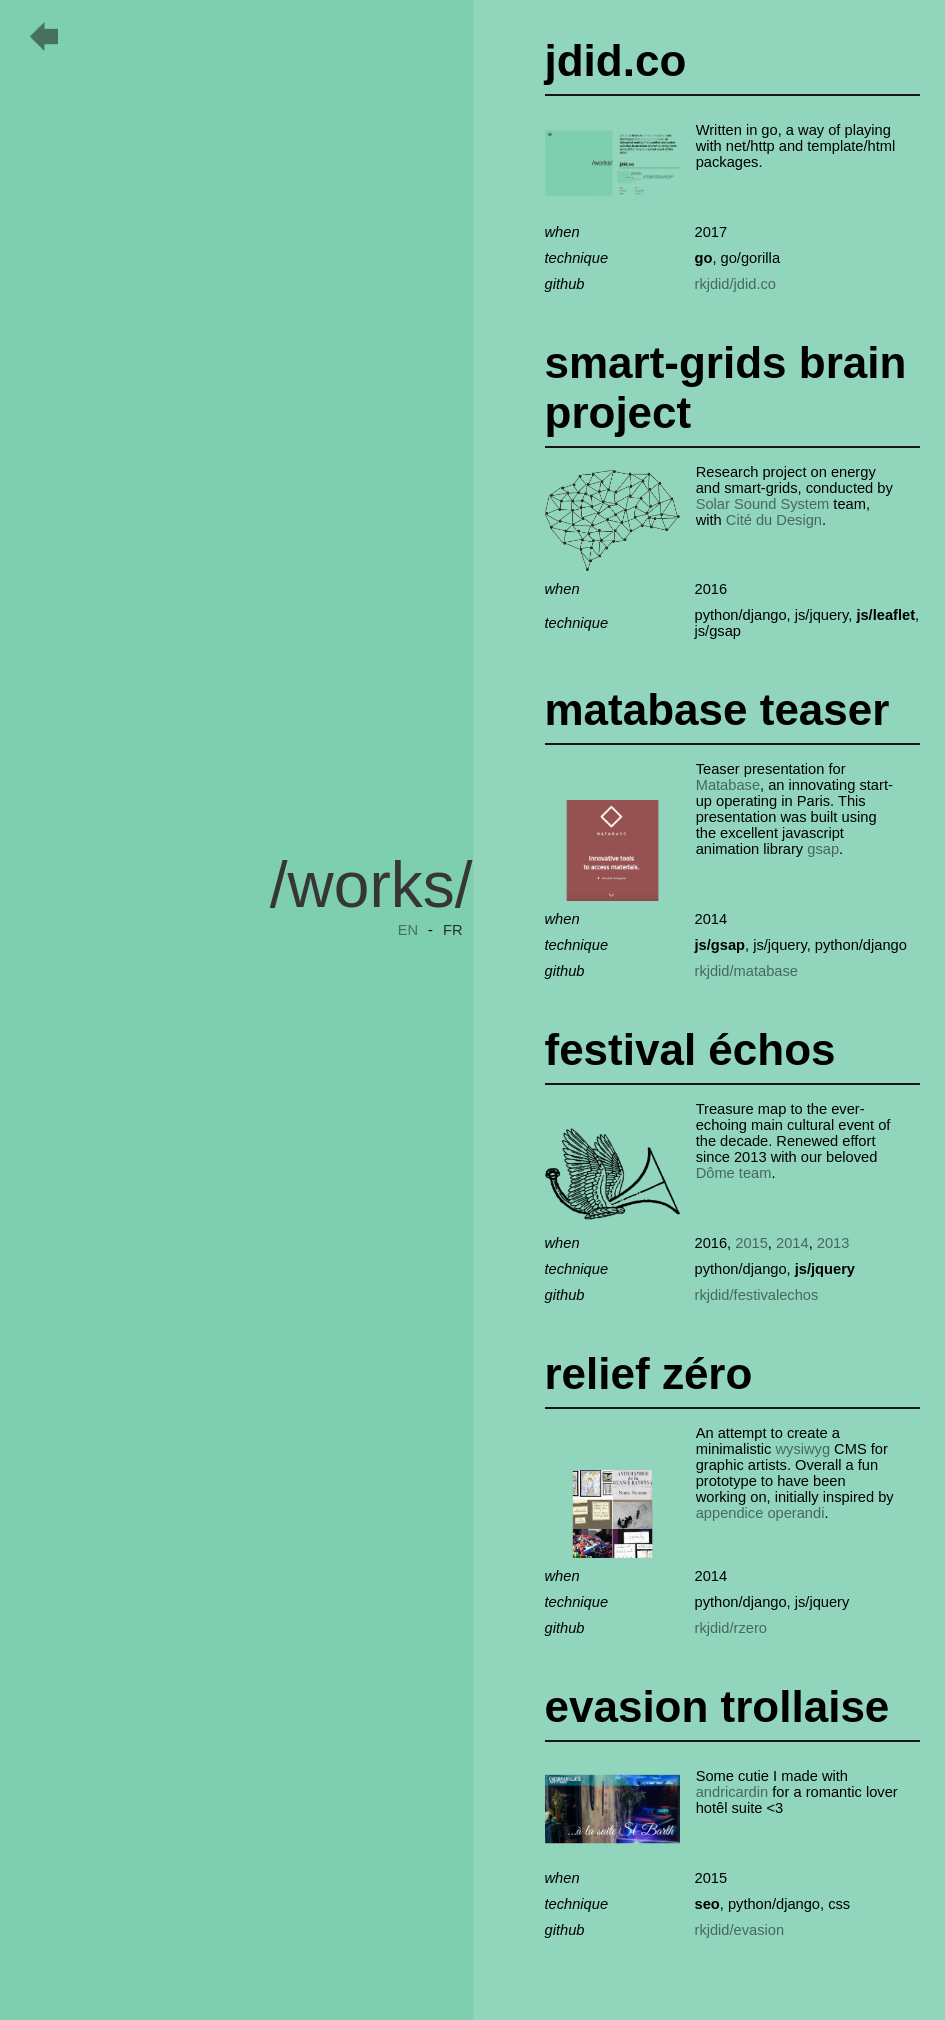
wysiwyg (802, 1449)
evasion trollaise (717, 1706)
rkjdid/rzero (731, 1628)
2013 (833, 1243)
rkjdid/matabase (746, 971)
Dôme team (734, 1173)
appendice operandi (760, 1513)
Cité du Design (774, 520)
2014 (792, 1243)
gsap (823, 849)
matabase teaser (717, 709)
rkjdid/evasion (740, 1930)
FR (453, 930)
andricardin (732, 1792)
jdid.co (616, 60)
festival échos (690, 1049)
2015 (751, 1243)
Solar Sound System (763, 504)
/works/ (371, 885)
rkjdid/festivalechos (757, 1295)
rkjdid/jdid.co (735, 284)
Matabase (728, 785)
